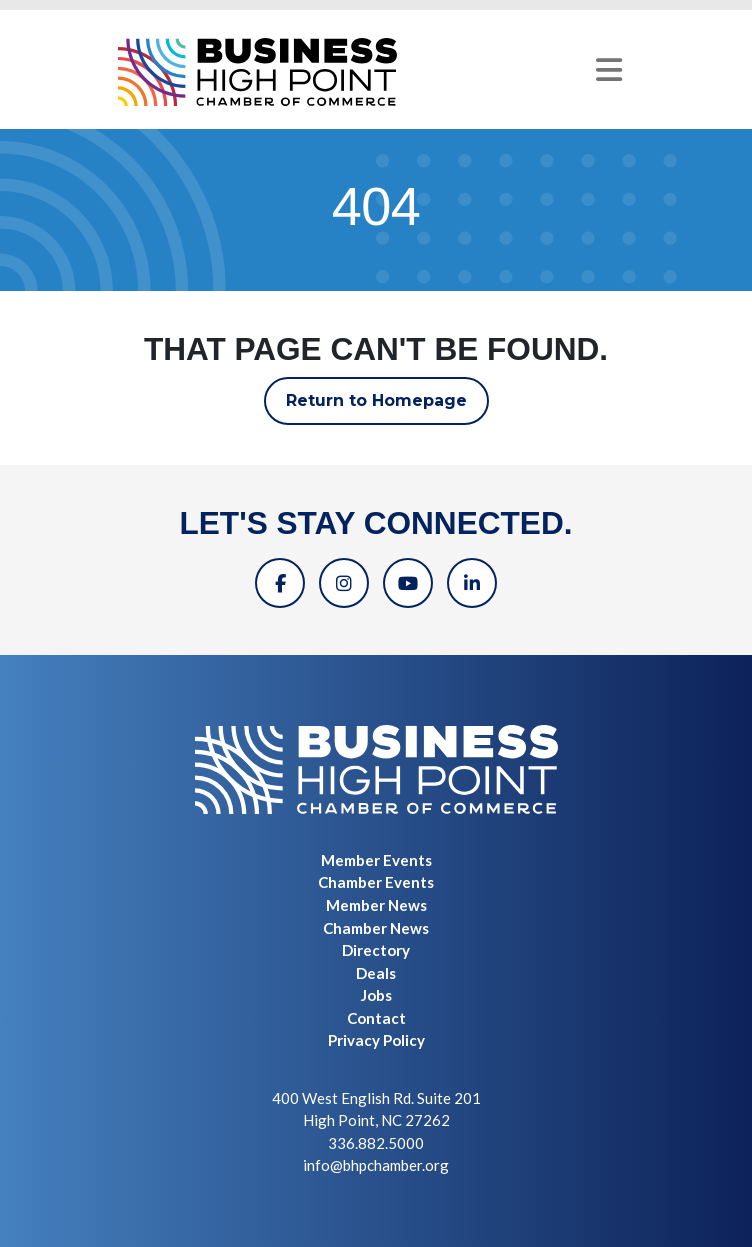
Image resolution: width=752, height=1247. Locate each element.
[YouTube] (408, 583)
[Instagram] (344, 583)
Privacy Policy (376, 1040)
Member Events (376, 860)
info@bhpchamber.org (376, 1165)
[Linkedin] (472, 583)
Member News (376, 905)
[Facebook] (280, 583)
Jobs (376, 995)
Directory (376, 950)
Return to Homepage (376, 400)
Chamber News (376, 928)
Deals (376, 973)
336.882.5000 (376, 1143)
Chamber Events (376, 882)
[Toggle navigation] (609, 70)
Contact (376, 1018)
